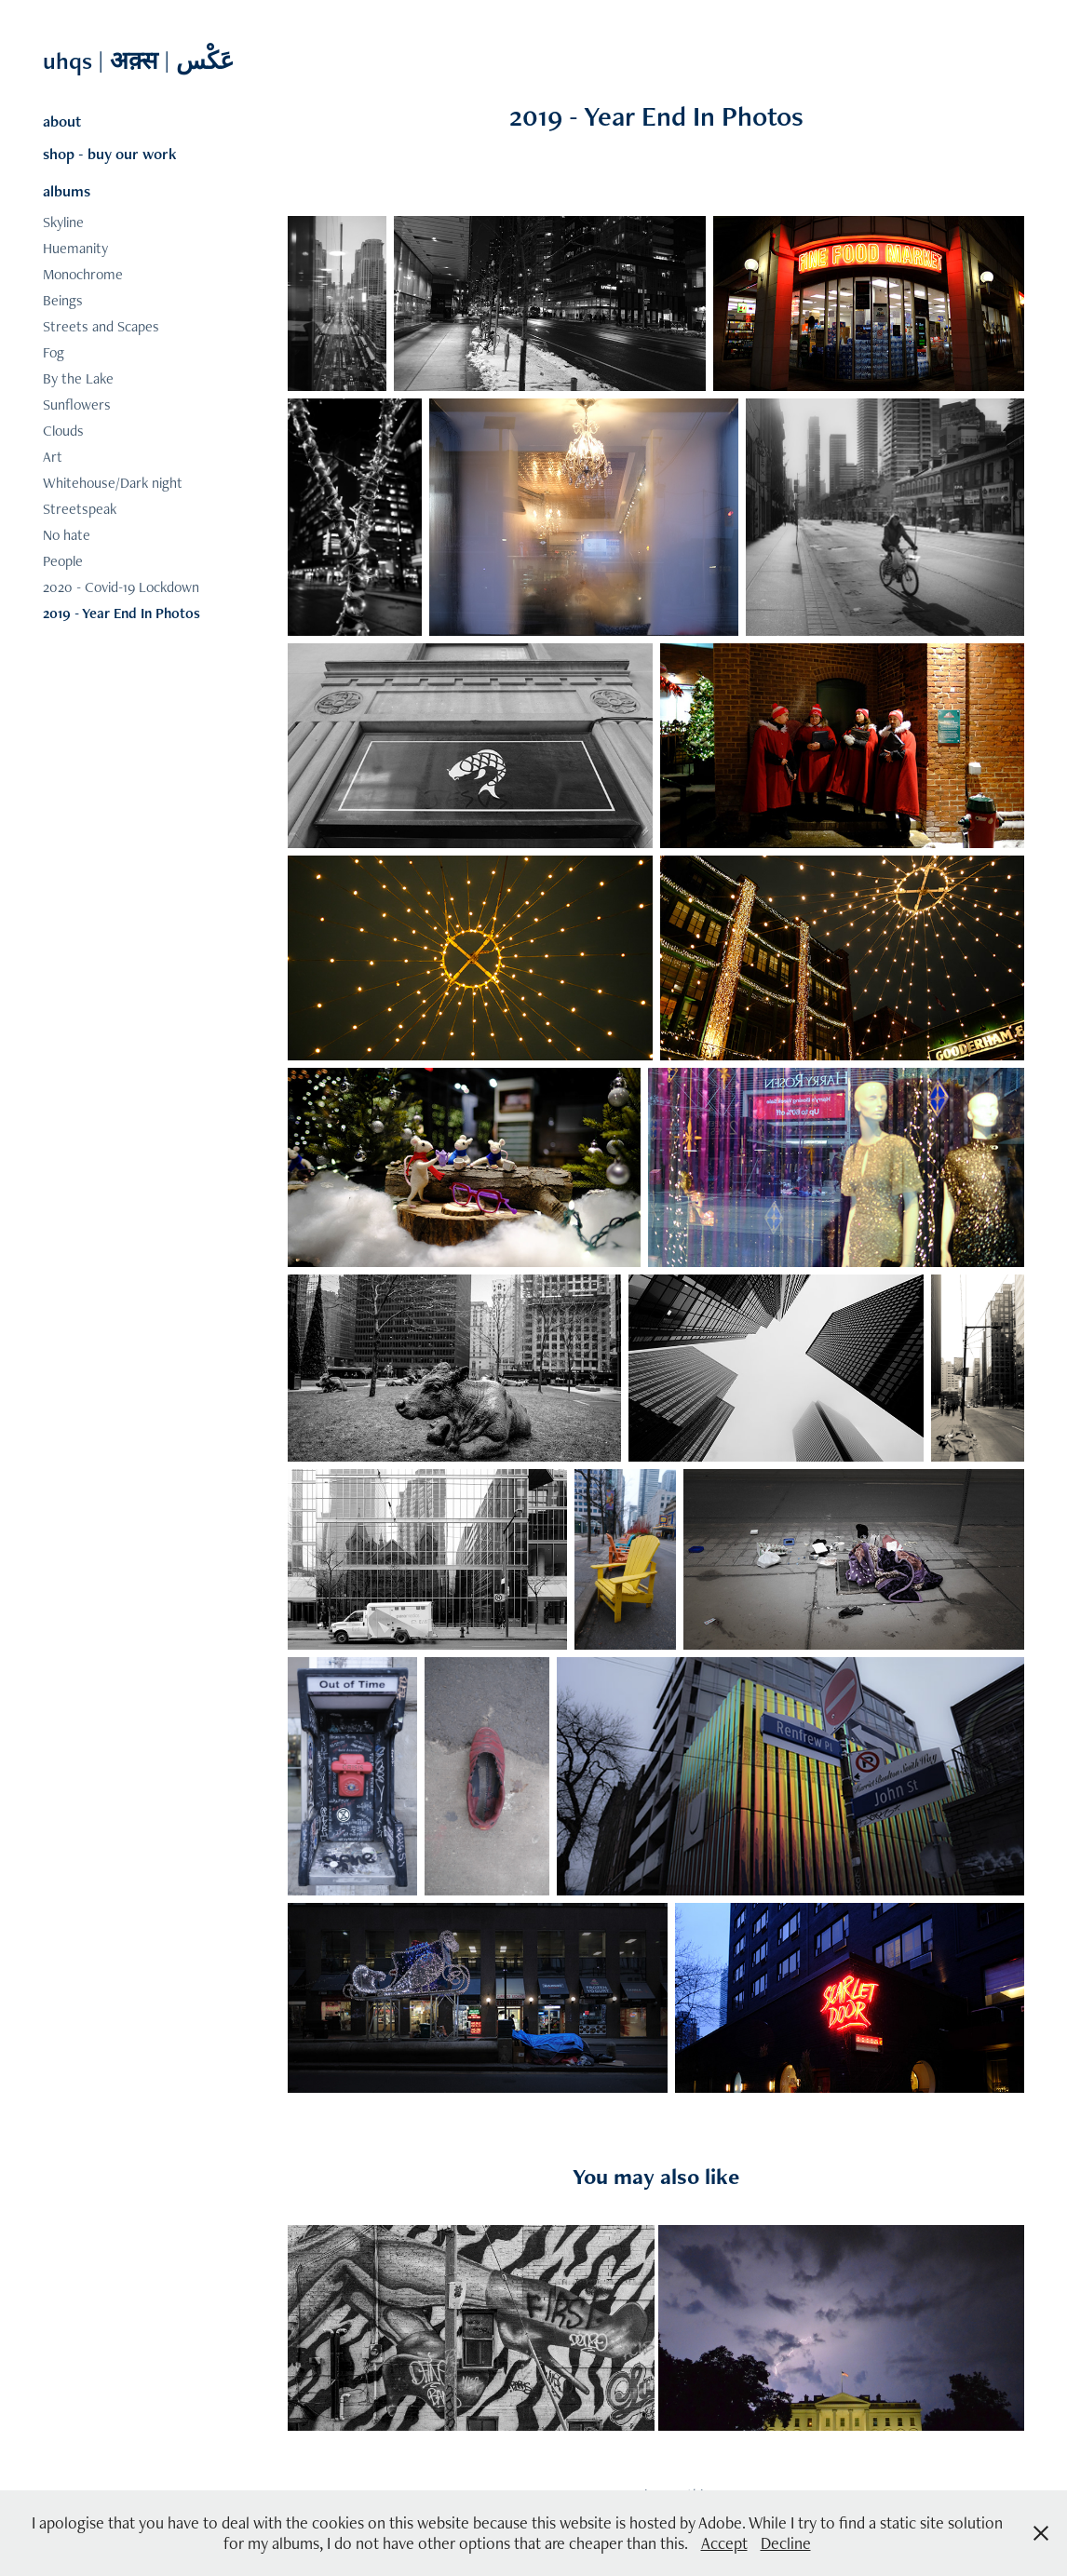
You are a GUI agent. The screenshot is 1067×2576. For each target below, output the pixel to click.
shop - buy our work (110, 153)
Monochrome (83, 274)
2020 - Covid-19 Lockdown (121, 587)
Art (52, 456)
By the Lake (78, 378)
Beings (63, 300)
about (62, 121)
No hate (66, 535)
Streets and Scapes (101, 326)
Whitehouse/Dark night (112, 482)
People (63, 561)
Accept (724, 2543)
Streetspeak (79, 509)
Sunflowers (77, 404)
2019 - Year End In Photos (121, 613)
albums (66, 191)
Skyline (63, 222)
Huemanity (75, 248)
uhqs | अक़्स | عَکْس (141, 60)
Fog (53, 352)
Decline (786, 2543)
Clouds (63, 430)
